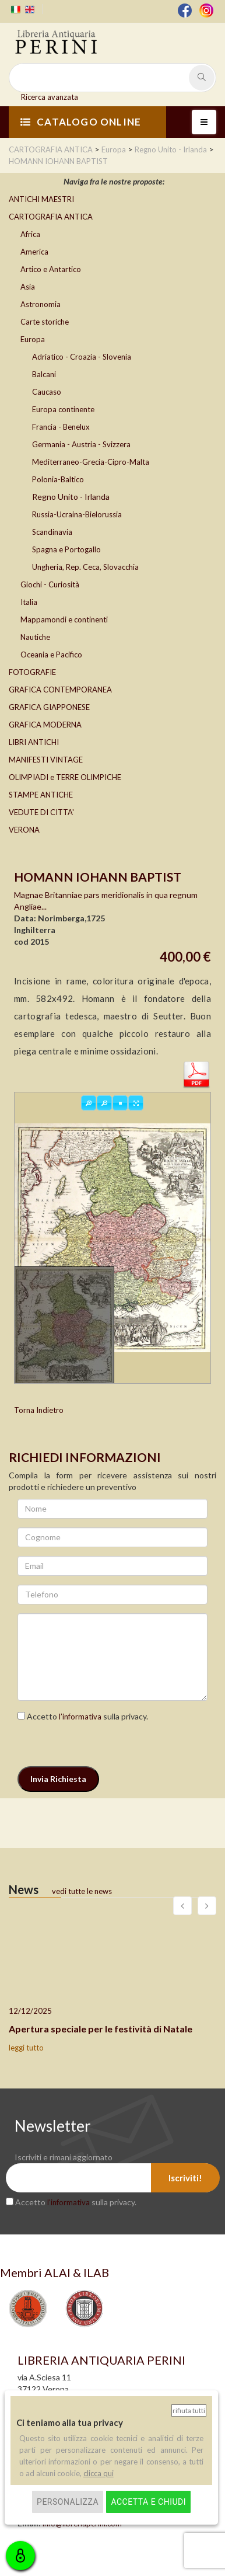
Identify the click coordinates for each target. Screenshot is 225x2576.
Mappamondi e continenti (64, 619)
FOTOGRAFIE (32, 672)
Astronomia (40, 304)
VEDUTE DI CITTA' (41, 812)
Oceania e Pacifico (51, 654)
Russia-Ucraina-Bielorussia (77, 514)
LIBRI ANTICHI (34, 742)
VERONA (24, 829)
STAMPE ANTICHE (41, 794)
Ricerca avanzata (49, 97)
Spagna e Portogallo (66, 549)
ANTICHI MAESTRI (41, 199)
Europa (32, 339)
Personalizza (67, 2502)
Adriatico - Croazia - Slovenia (81, 356)
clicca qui (98, 2473)
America (34, 251)
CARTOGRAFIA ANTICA (51, 216)
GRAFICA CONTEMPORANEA (60, 689)
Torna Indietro (39, 1410)
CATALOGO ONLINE (80, 122)
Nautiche (35, 637)
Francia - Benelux (61, 426)
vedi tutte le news (82, 1891)
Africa (30, 234)
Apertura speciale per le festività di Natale (100, 2028)
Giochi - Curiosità (49, 584)
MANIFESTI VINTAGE (46, 759)
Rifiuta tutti (189, 2410)
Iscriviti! (185, 2178)
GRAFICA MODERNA (45, 724)
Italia (28, 602)
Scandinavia (52, 532)
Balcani (44, 374)
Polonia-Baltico (58, 479)
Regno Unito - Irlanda (71, 497)
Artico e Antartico (50, 269)
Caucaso (46, 391)
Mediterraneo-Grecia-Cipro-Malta (90, 462)
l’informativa (80, 1716)
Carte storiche (44, 321)
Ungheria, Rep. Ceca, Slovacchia (85, 567)
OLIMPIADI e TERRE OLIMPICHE (65, 777)
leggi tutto (26, 2047)
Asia (27, 286)
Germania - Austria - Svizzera (81, 444)
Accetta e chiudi (148, 2502)
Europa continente (63, 409)
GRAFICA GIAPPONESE (49, 707)
